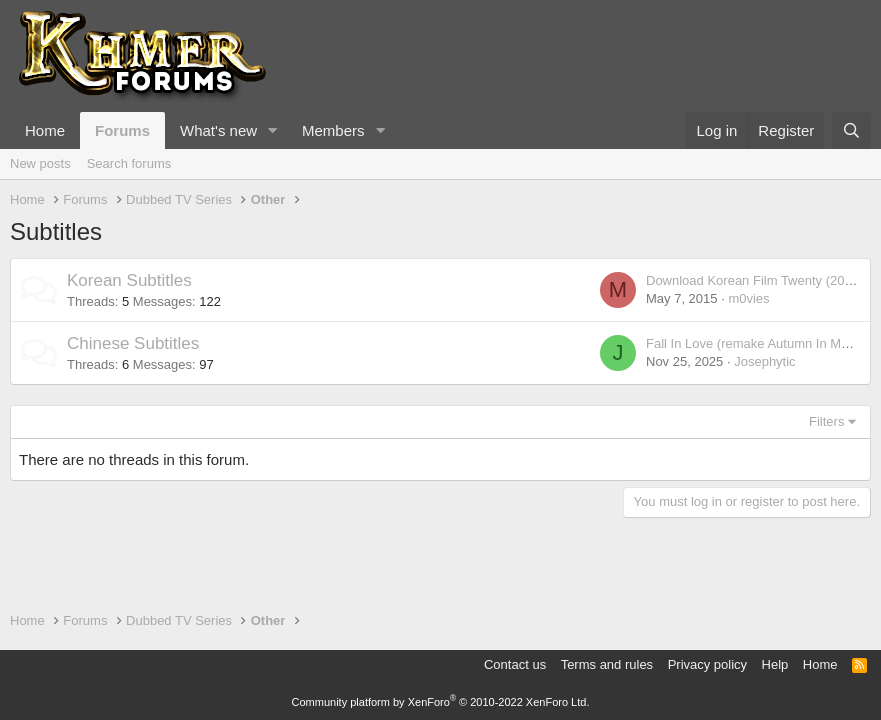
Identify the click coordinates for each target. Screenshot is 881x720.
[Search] (851, 130)
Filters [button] (826, 421)
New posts (40, 163)
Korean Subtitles (129, 280)
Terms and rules (607, 664)
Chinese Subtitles (133, 343)
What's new (218, 130)
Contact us (515, 664)
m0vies (748, 298)
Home (45, 130)
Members (333, 130)
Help (775, 664)
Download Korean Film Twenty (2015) (754, 280)
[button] (273, 130)
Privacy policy (707, 664)
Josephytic (764, 361)
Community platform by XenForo (441, 702)
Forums (122, 130)
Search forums (129, 163)
